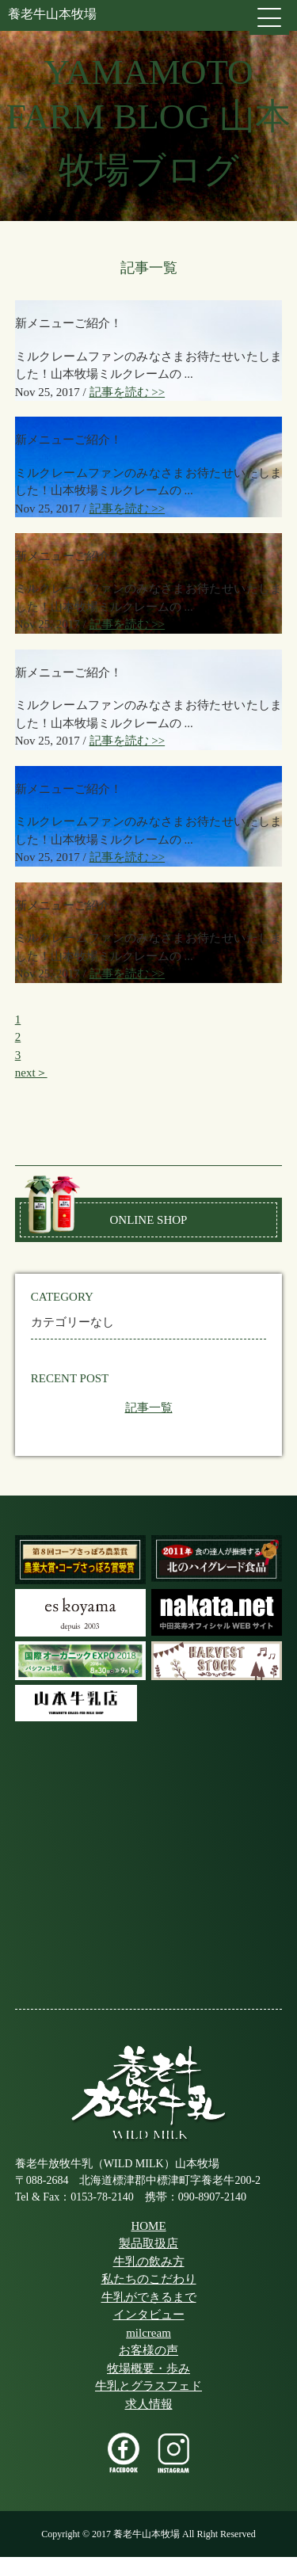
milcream (148, 2332)
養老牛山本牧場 (52, 14)
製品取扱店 (148, 2243)
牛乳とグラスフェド (148, 2386)
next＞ (31, 1072)
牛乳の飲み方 (149, 2261)
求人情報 (149, 2404)
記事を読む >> (127, 392)
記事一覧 (149, 1407)
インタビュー (149, 2314)
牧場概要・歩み (148, 2368)
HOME (148, 2226)
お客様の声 (148, 2350)
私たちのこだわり (148, 2279)
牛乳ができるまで (148, 2297)
